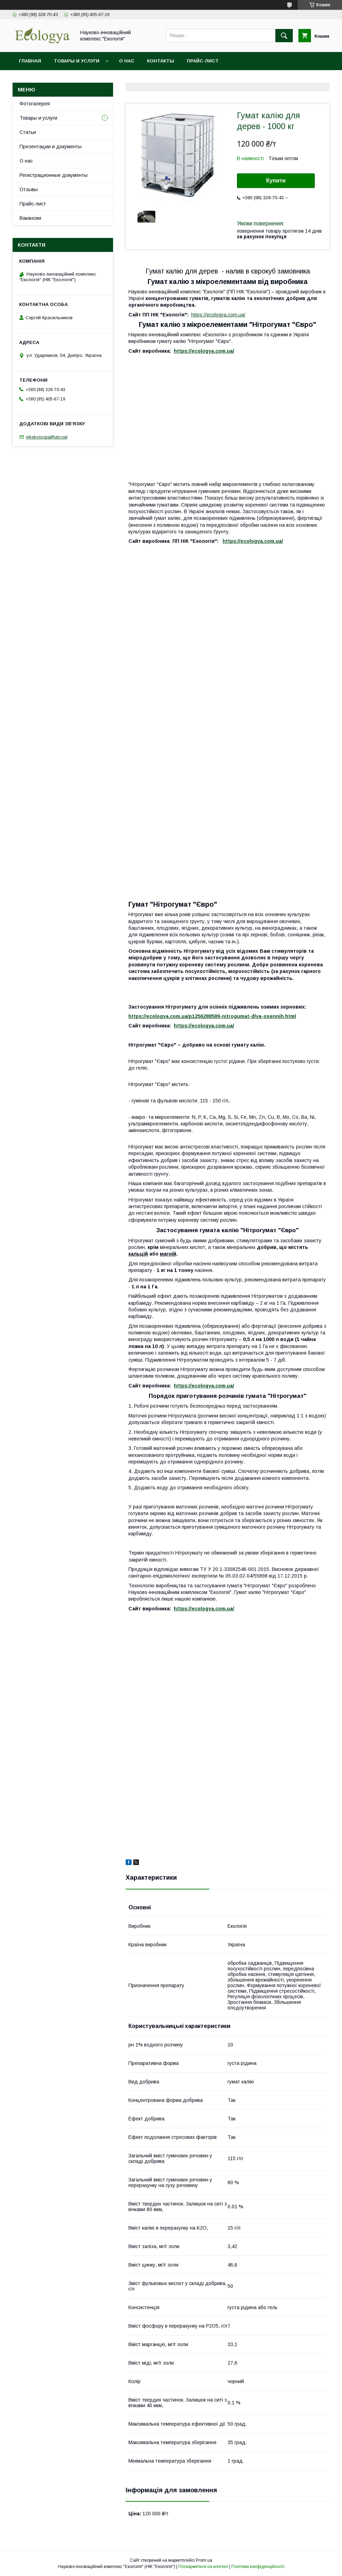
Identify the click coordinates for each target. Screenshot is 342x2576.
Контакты (160, 60)
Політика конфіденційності (257, 2566)
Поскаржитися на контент (203, 2566)
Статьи (28, 132)
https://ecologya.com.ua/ (218, 314)
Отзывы (29, 189)
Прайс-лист (203, 60)
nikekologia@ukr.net (46, 437)
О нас (126, 60)
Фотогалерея (35, 103)
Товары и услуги (76, 60)
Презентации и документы (51, 146)
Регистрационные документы (54, 175)
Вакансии (30, 218)
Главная (30, 60)
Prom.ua (204, 2560)
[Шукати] (284, 35)
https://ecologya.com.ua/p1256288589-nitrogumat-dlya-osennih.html (212, 1016)
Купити (276, 181)
